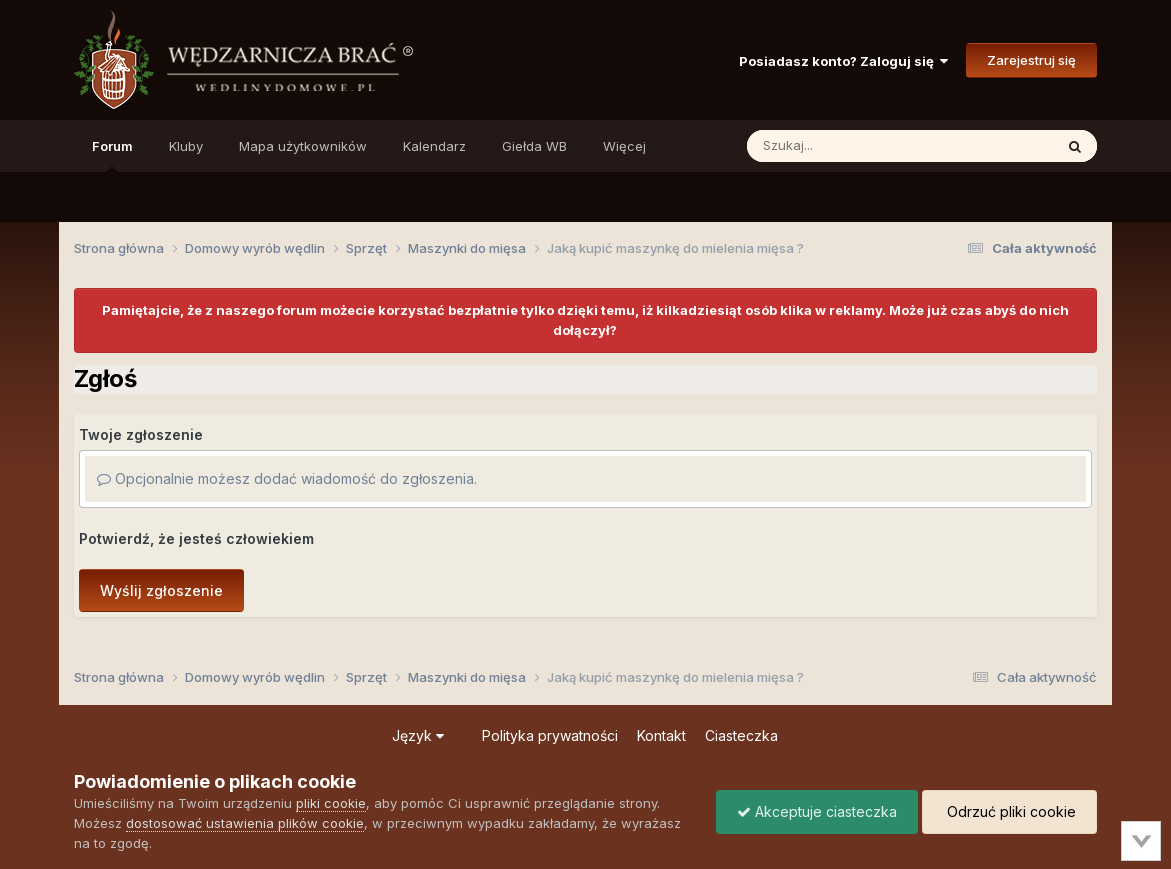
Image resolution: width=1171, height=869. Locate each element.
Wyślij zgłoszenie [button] (161, 590)
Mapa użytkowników (303, 146)
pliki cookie (331, 803)
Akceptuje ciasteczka (817, 811)
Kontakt (661, 735)
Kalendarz (434, 146)
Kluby (186, 146)
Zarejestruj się (1031, 60)
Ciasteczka (741, 735)
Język (418, 735)
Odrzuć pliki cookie (1009, 811)
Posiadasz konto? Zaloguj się (843, 61)
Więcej (624, 146)
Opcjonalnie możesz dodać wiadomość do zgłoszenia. (287, 478)
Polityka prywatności (550, 735)
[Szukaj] (851, 146)
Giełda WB (534, 146)
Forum (112, 155)
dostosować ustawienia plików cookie (245, 823)
